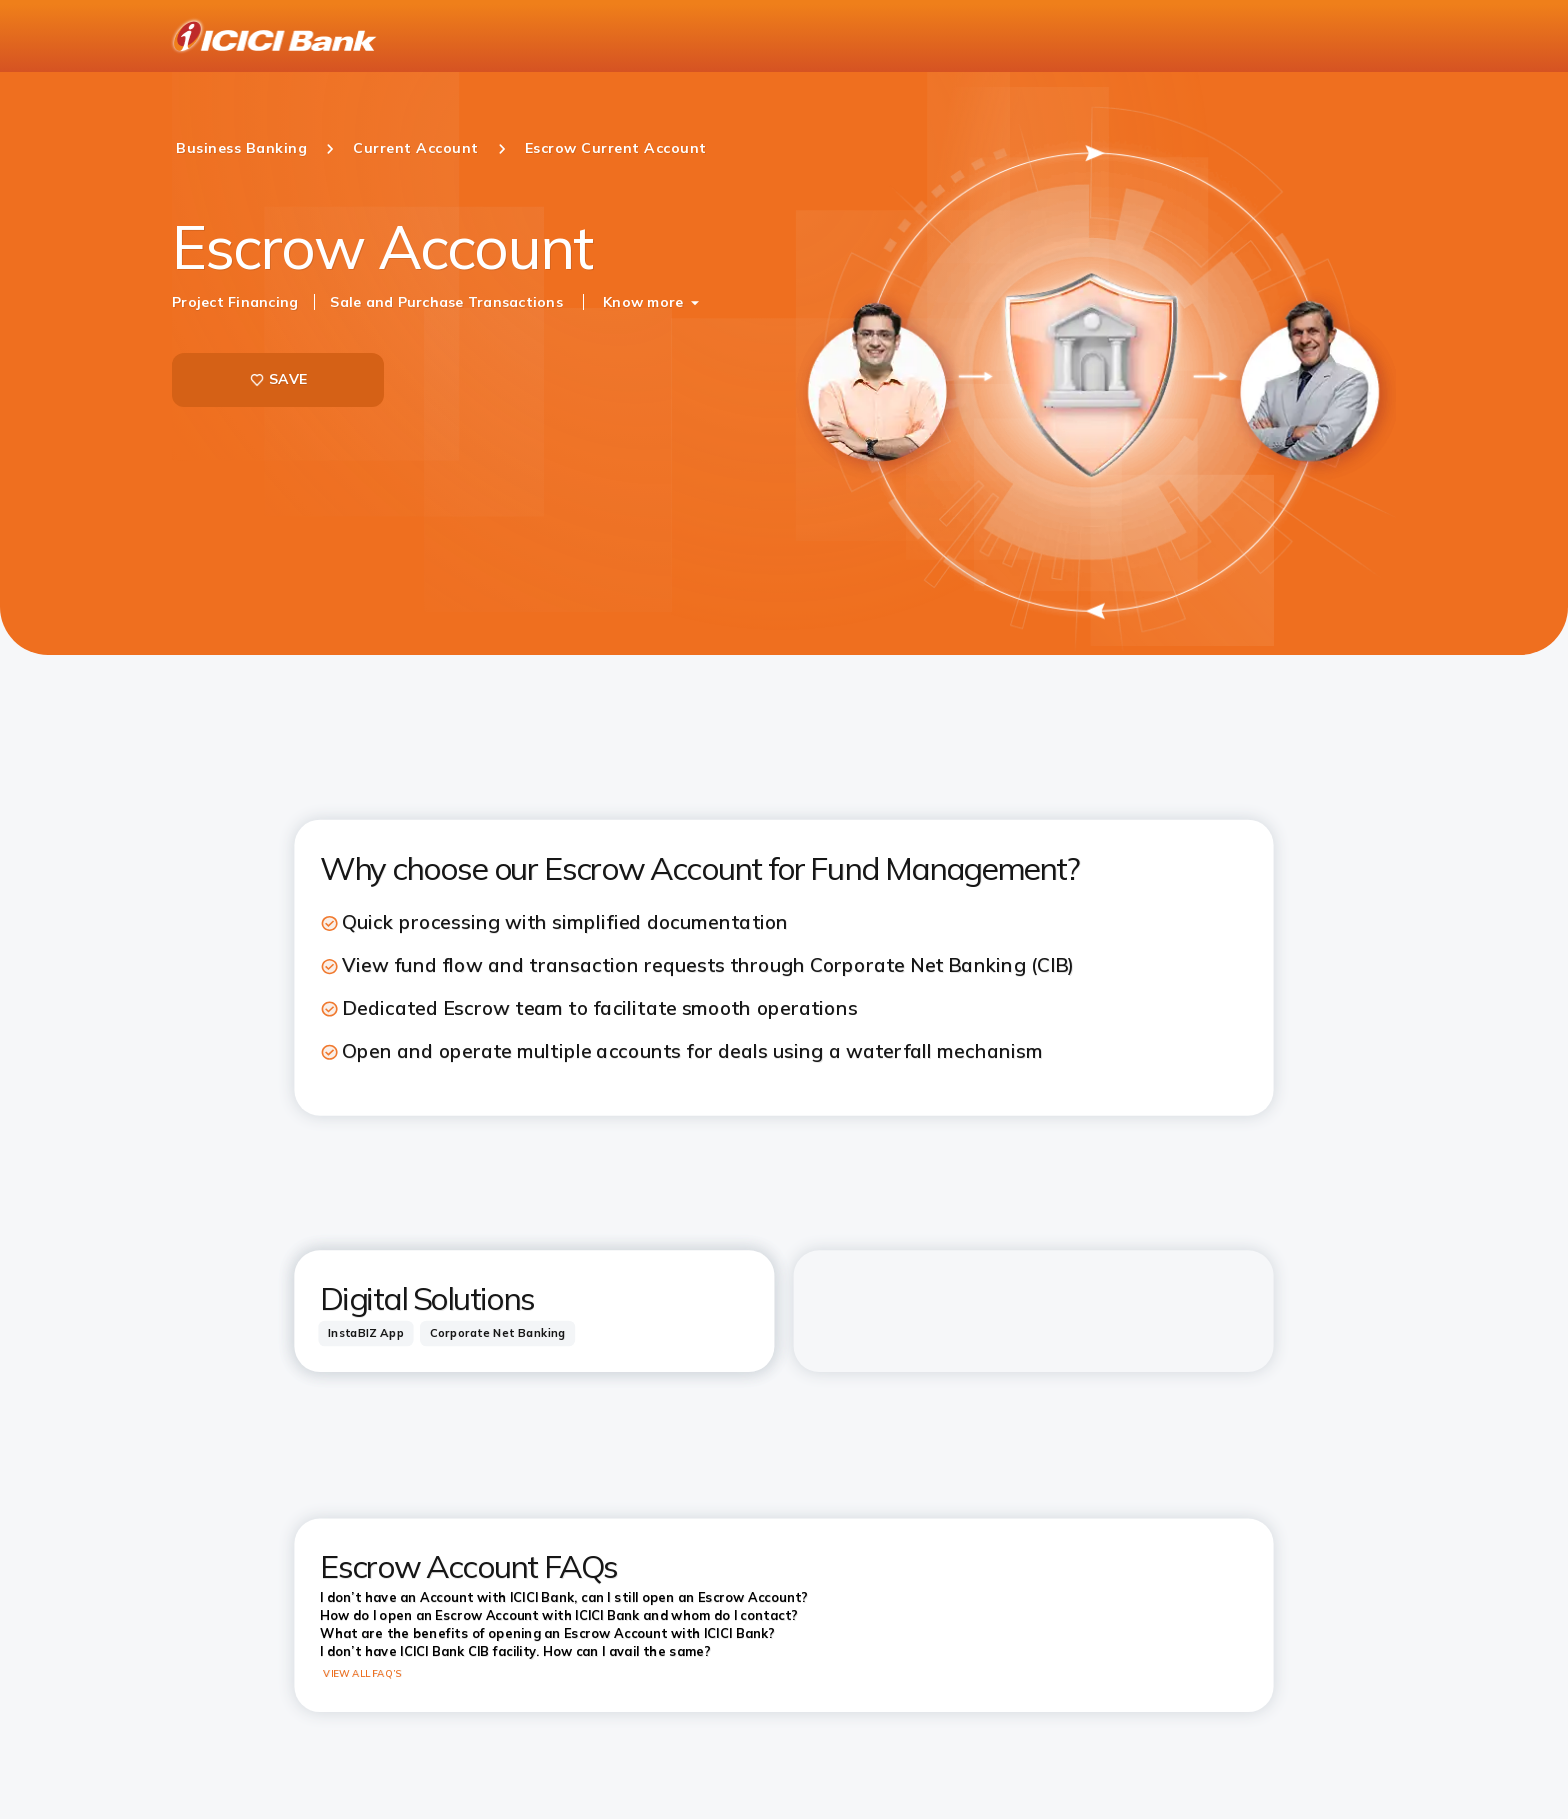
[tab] (365, 1333)
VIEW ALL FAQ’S (362, 1673)
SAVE (278, 379)
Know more (643, 302)
